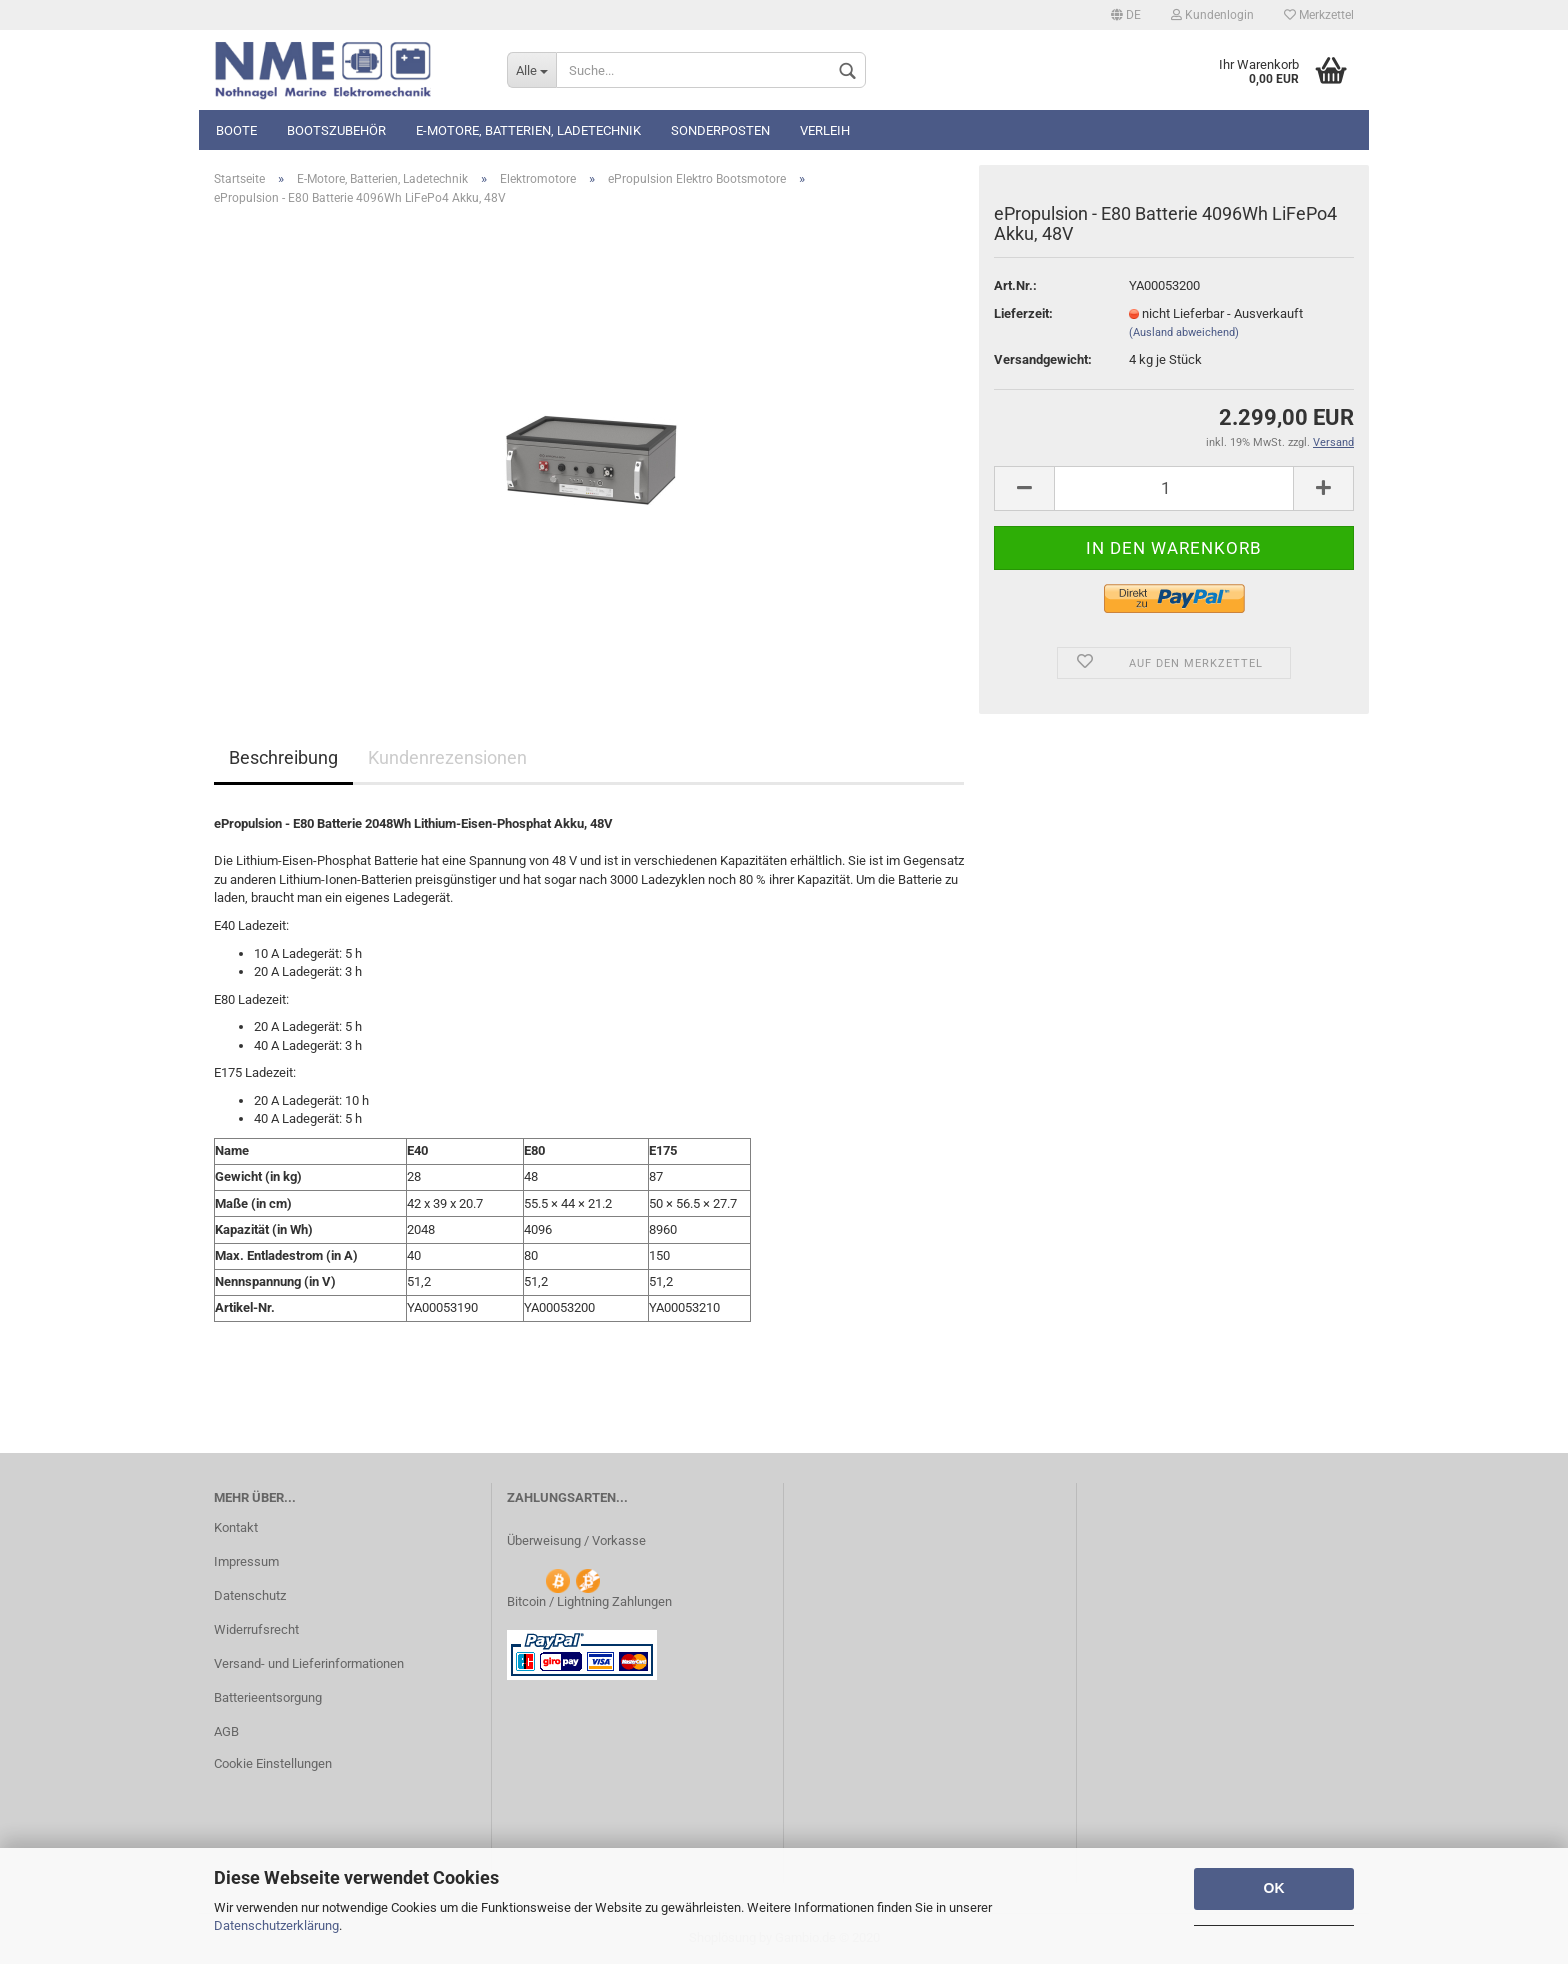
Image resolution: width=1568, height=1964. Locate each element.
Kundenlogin (1212, 15)
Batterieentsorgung (268, 1697)
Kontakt (236, 1527)
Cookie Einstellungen (273, 1763)
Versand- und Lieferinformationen (309, 1663)
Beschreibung (283, 757)
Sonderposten (720, 130)
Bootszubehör (336, 130)
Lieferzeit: (1023, 313)
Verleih (825, 130)
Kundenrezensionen (447, 757)
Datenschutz (250, 1595)
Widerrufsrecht (256, 1629)
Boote (236, 130)
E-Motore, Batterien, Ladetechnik (528, 130)
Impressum (246, 1561)
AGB (226, 1731)
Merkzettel (1319, 15)
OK (1274, 1888)
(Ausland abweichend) (1184, 332)
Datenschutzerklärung (276, 1925)
